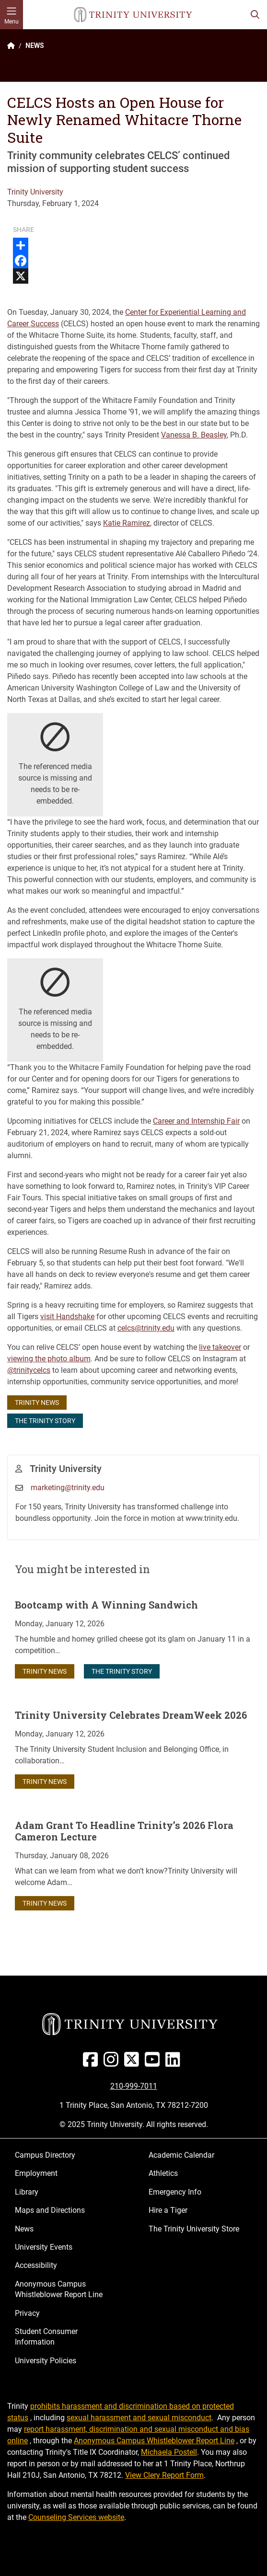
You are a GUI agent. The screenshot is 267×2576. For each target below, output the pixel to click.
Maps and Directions (50, 2210)
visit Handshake (67, 1316)
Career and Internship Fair (196, 1121)
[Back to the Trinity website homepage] (11, 45)
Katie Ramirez (126, 523)
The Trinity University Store (194, 2228)
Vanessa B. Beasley (194, 434)
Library (26, 2191)
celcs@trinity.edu (145, 1328)
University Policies (45, 2360)
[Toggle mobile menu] (11, 14)
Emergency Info (175, 2191)
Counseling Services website (76, 2517)
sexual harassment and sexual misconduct (139, 2417)
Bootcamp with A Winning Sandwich (106, 1604)
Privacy (27, 2313)
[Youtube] (154, 2063)
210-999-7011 (133, 2086)
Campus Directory (45, 2155)
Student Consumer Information (46, 2336)
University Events (43, 2247)
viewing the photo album (49, 1358)
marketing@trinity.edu (67, 1487)
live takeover (220, 1347)
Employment (36, 2173)
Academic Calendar (181, 2155)
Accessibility (36, 2265)
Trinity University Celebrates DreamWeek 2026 (131, 1715)
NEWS (34, 45)
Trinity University (35, 191)
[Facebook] (92, 2063)
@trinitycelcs (28, 1370)
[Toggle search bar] (255, 14)
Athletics (163, 2173)
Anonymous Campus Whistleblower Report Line (59, 2289)
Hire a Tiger (168, 2210)
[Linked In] (174, 2063)
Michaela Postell (169, 2452)
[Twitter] (133, 2063)
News (24, 2228)
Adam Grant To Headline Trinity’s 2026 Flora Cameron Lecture (124, 1831)
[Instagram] (113, 2063)
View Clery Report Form (164, 2475)
